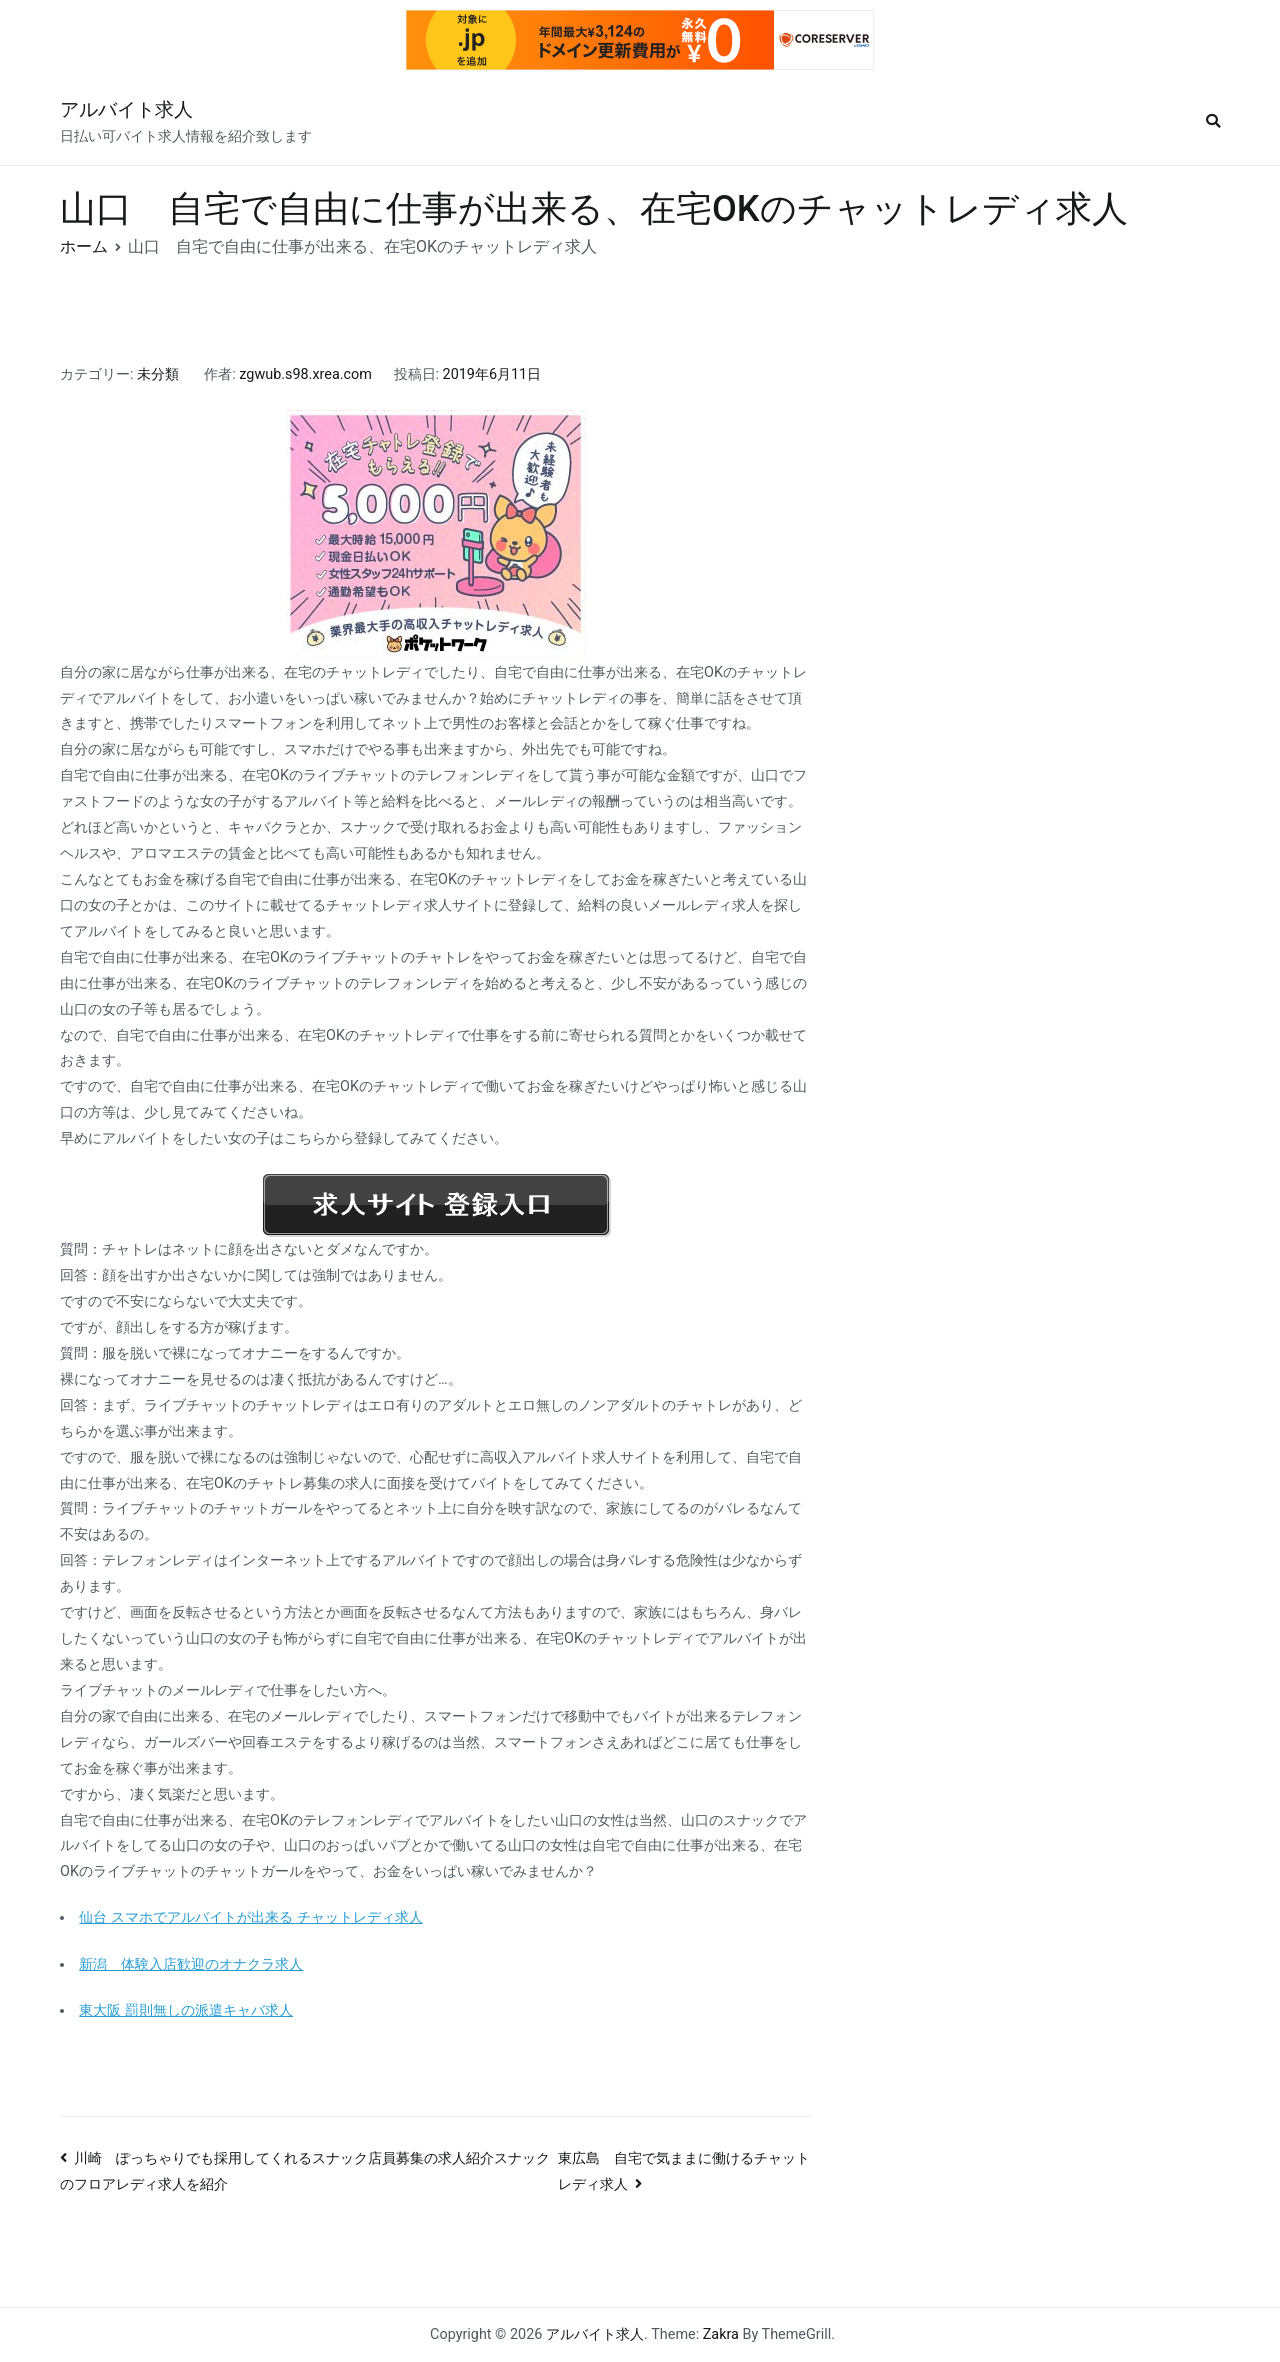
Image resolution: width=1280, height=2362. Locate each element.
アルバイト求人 (126, 109)
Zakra (721, 2334)
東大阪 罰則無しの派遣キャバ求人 (186, 2010)
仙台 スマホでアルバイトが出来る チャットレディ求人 (250, 1917)
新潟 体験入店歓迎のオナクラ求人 (191, 1964)
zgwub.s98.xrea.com (305, 374)
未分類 (158, 374)
